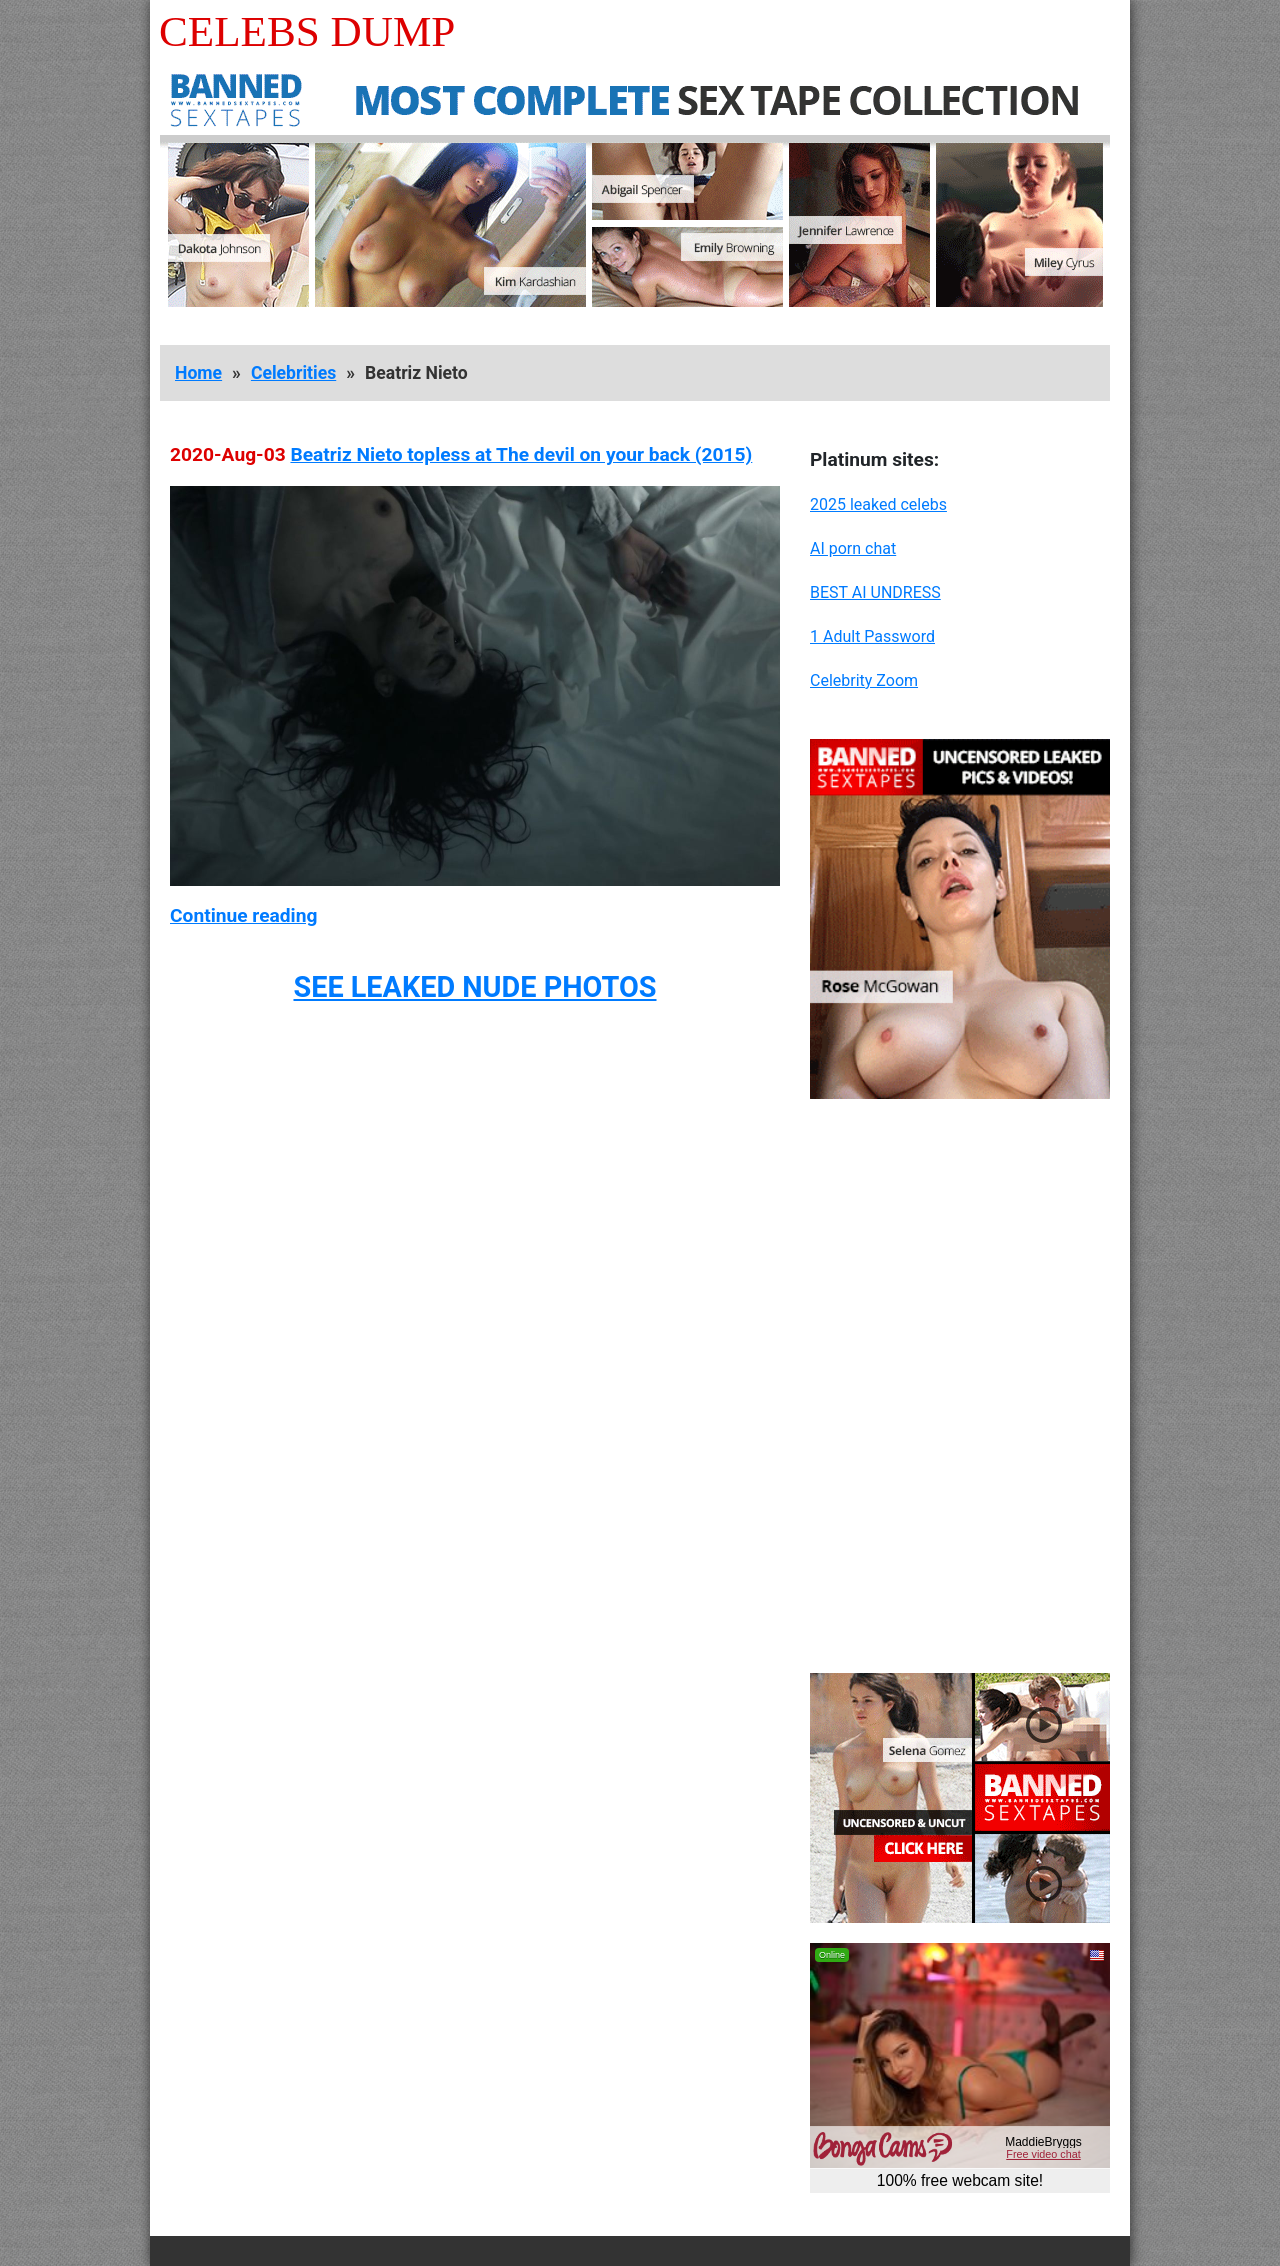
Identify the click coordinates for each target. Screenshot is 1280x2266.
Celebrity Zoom (864, 680)
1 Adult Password (872, 636)
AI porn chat (853, 548)
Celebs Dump (307, 31)
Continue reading (243, 915)
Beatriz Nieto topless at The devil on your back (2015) (521, 454)
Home (198, 373)
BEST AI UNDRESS (875, 592)
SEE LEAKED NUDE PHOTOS (474, 987)
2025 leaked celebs (878, 504)
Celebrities (293, 373)
